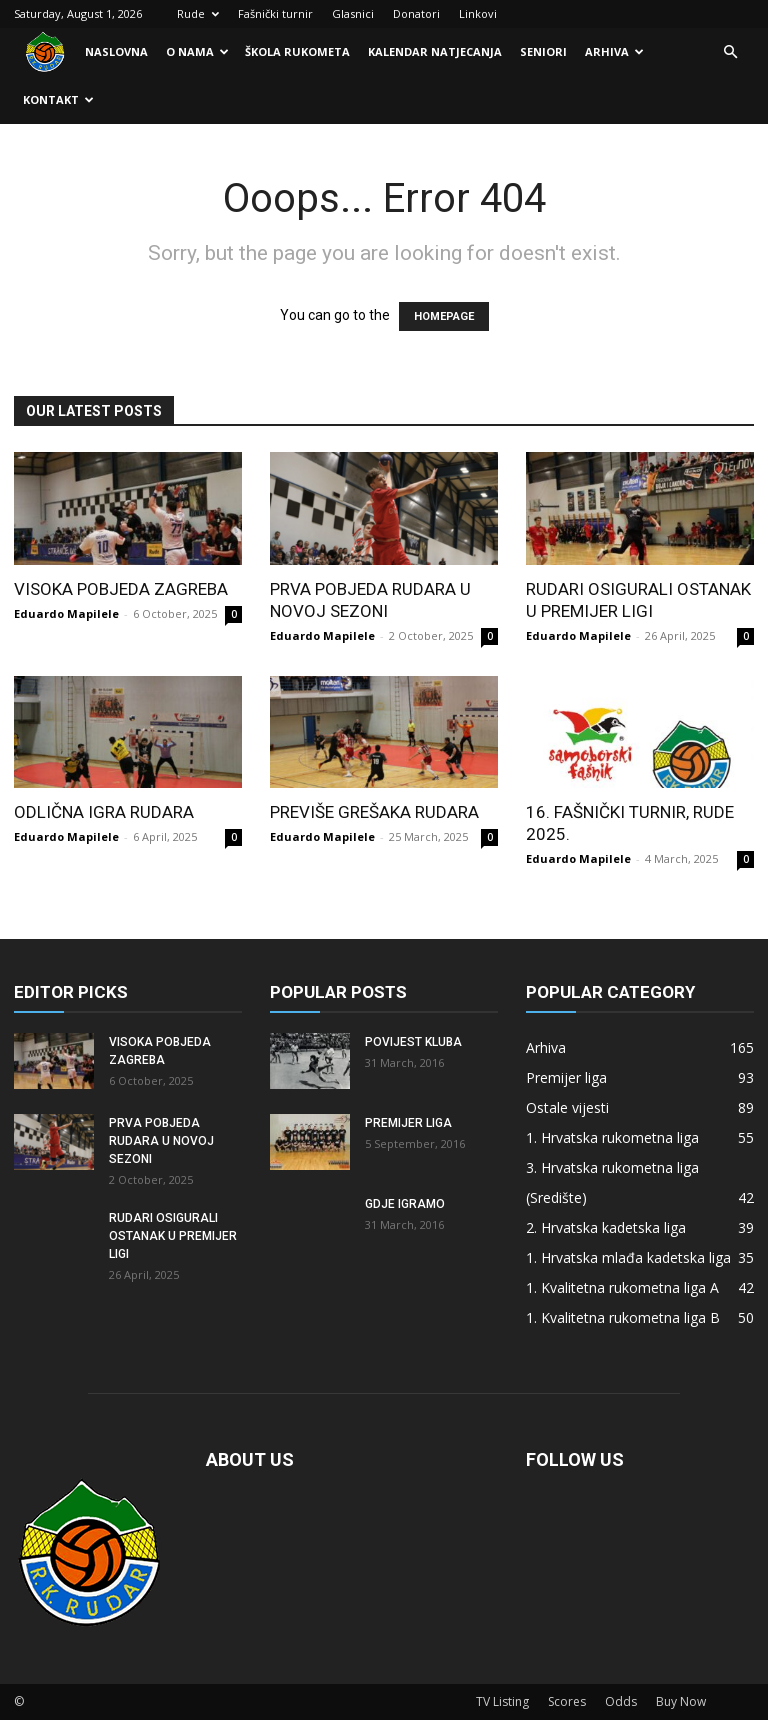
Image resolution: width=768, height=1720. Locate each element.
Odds (621, 1701)
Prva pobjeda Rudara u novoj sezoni (161, 1141)
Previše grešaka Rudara (374, 812)
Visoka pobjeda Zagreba (121, 589)
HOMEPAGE (444, 316)
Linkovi (478, 13)
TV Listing (502, 1701)
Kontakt (58, 99)
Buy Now (681, 1701)
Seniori (543, 51)
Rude (198, 13)
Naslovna (116, 51)
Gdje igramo (405, 1204)
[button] (730, 52)
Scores (567, 1701)
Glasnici (353, 13)
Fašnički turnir (275, 13)
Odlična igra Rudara (104, 812)
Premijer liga (408, 1123)
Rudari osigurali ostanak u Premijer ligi (173, 1236)
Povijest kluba (413, 1042)
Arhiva (614, 51)
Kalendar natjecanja (435, 51)
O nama (197, 51)
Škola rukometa (297, 51)
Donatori (416, 13)
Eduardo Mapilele (66, 613)
